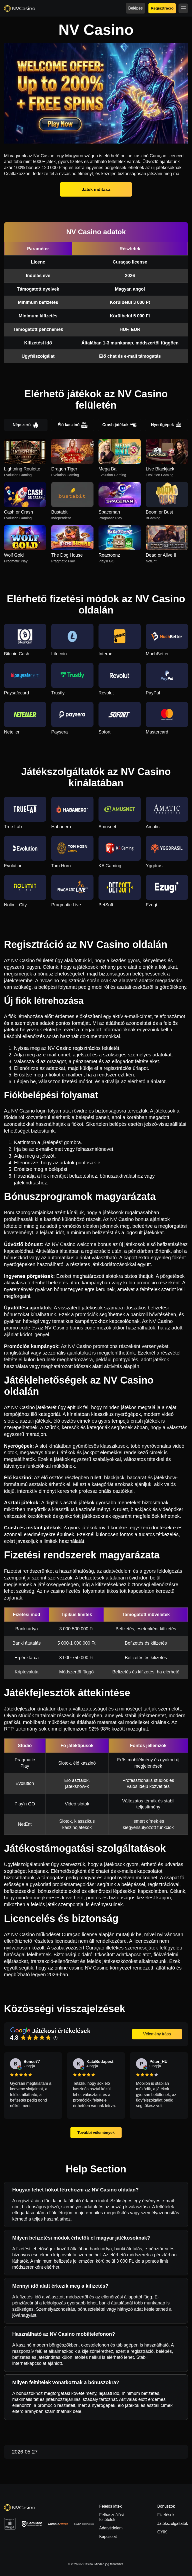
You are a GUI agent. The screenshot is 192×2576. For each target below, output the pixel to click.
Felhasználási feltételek (111, 2517)
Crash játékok (119, 425)
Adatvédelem (110, 2528)
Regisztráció (162, 8)
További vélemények (95, 2132)
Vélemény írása (157, 2034)
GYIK (162, 2532)
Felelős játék (110, 2506)
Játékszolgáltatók (172, 2523)
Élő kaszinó (73, 425)
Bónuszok (166, 2506)
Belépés (135, 8)
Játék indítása (96, 189)
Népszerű (26, 425)
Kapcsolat (108, 2536)
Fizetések (165, 2515)
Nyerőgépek (166, 425)
